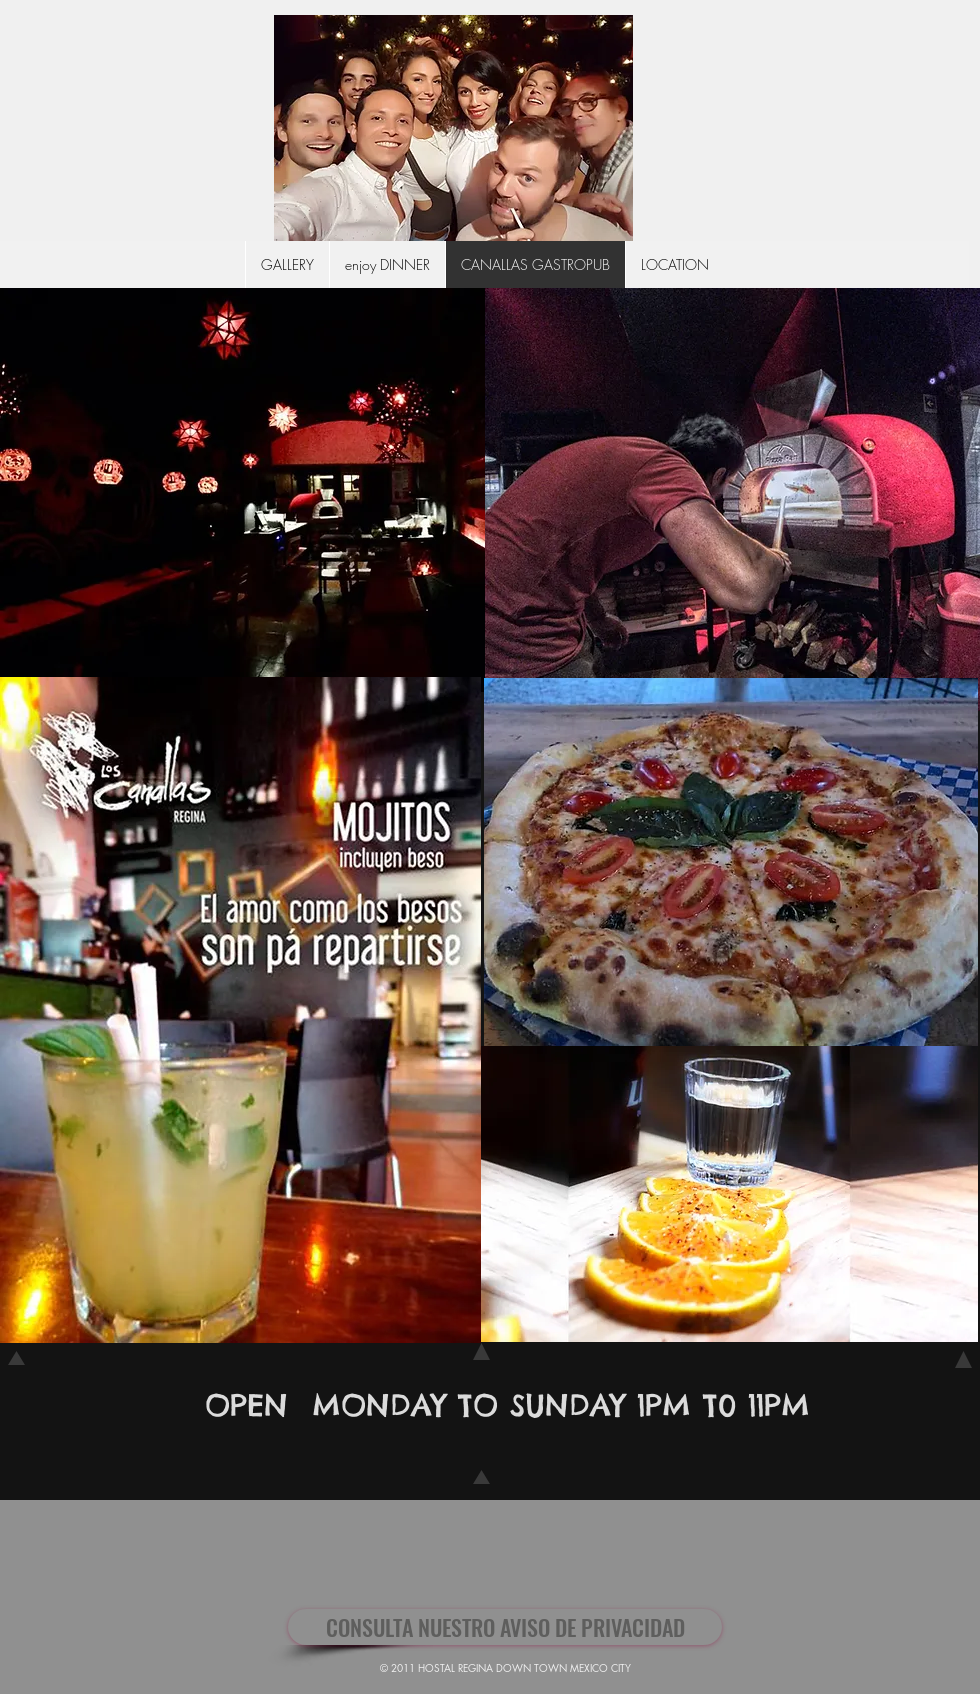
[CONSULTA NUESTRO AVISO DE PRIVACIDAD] (505, 1627)
